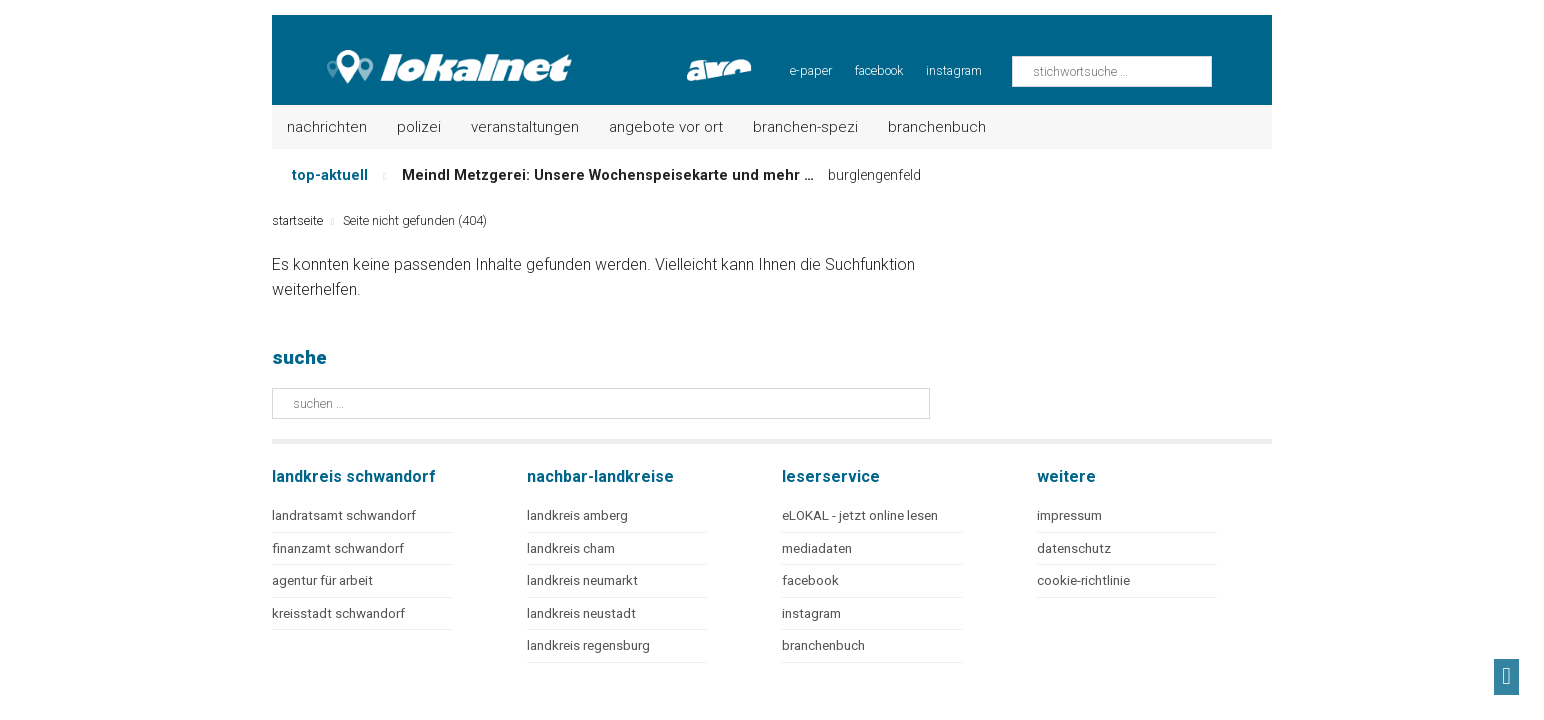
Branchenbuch (937, 127)
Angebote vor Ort (666, 127)
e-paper (811, 70)
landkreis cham (571, 548)
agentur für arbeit (322, 580)
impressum (1069, 515)
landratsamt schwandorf (344, 515)
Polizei (419, 127)
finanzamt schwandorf (338, 548)
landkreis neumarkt (582, 580)
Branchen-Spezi (805, 127)
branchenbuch (823, 645)
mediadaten (817, 548)
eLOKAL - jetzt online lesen (860, 515)
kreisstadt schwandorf (338, 613)
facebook (879, 70)
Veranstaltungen (525, 127)
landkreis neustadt (581, 613)
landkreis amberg (577, 515)
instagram (954, 70)
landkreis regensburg (588, 645)
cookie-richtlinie (1083, 580)
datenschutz (1074, 548)
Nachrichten (327, 127)
